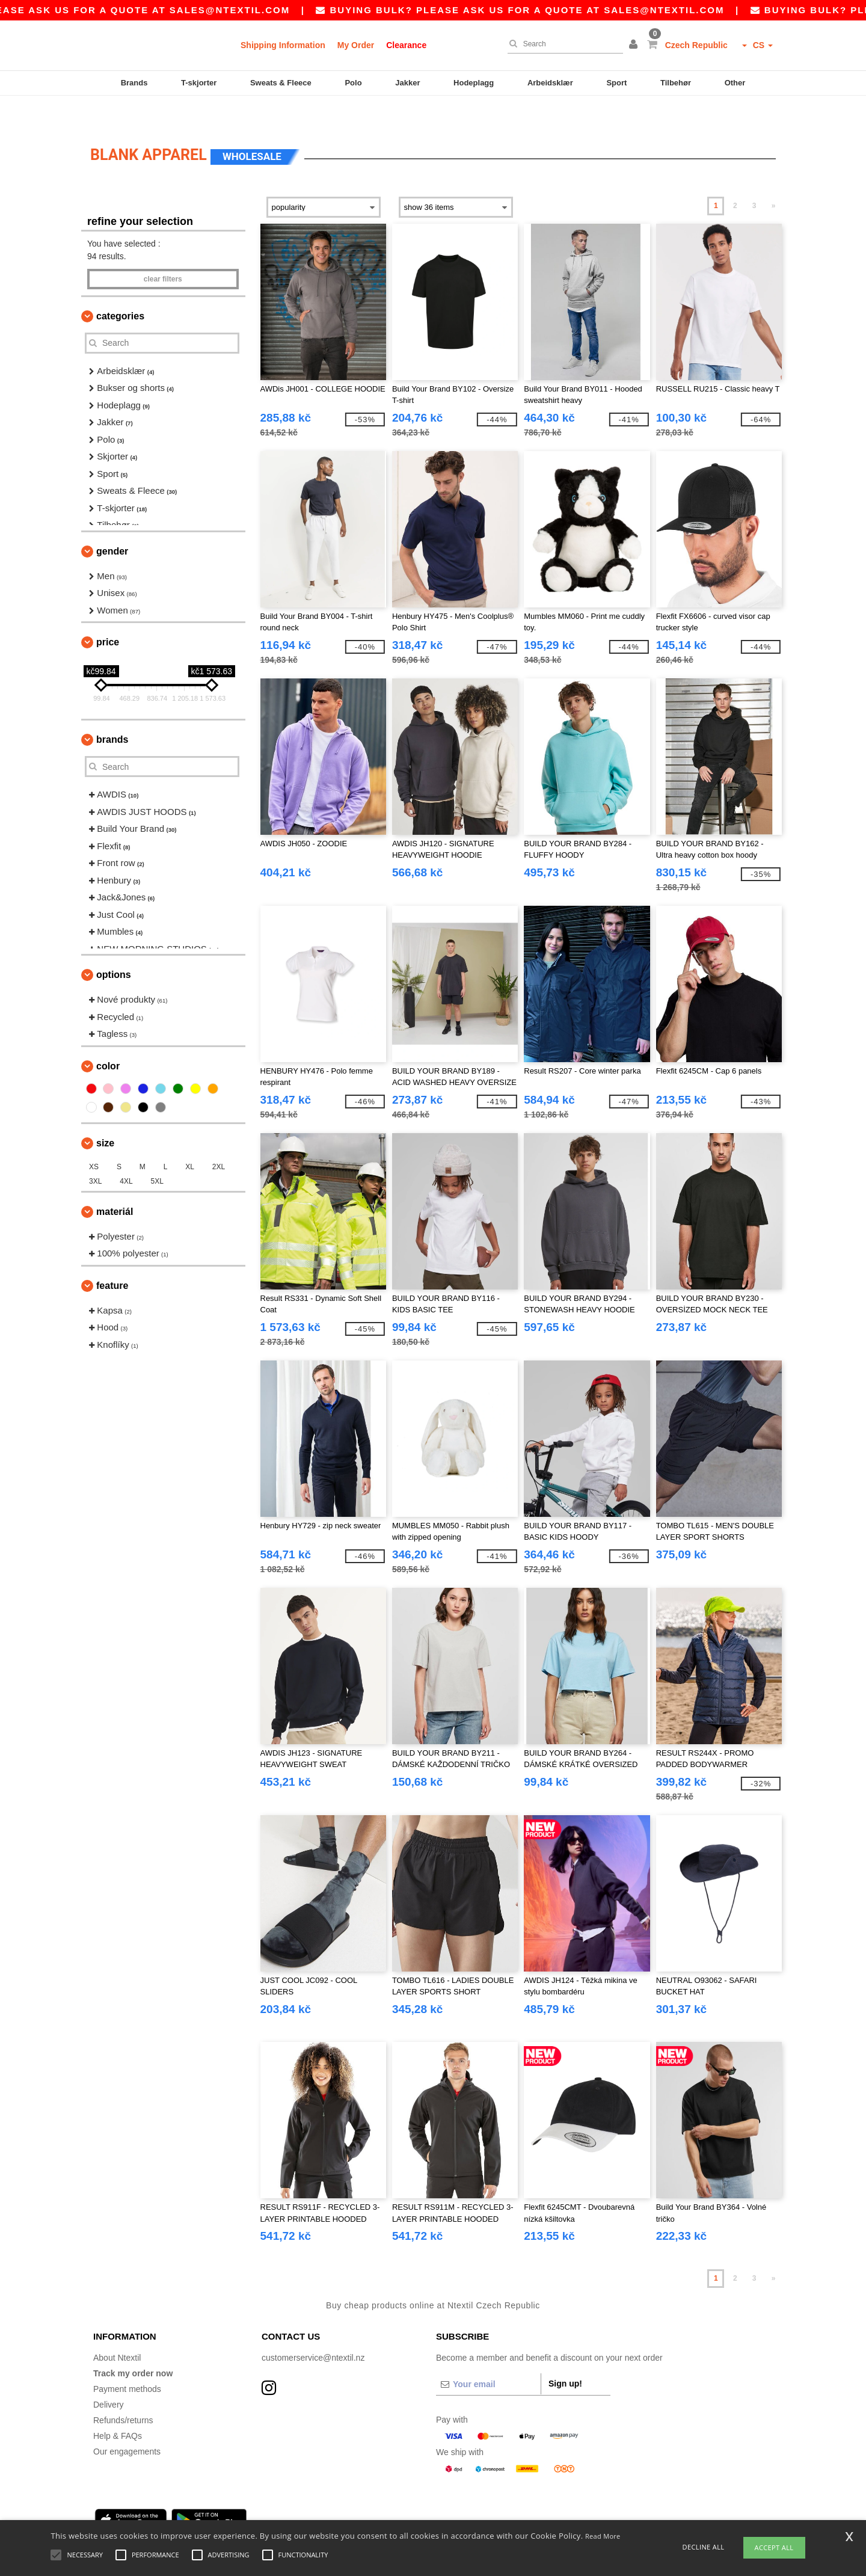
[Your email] (488, 2357)
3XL (95, 1154)
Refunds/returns (123, 2393)
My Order (355, 45)
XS (94, 1140)
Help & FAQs (117, 2409)
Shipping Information (283, 45)
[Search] (562, 44)
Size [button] (105, 1116)
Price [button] (107, 615)
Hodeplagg (473, 82)
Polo (353, 82)
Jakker (407, 82)
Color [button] (108, 1039)
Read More (603, 2536)
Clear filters (163, 252)
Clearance (406, 45)
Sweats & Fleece (281, 82)
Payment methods (127, 2362)
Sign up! (565, 2356)
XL (189, 1140)
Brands (134, 82)
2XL (218, 1140)
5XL (157, 1154)
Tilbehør (675, 82)
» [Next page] (774, 178)
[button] (635, 45)
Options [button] (113, 947)
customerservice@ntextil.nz (313, 2330)
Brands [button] (112, 712)
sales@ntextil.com (274, 10)
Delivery (108, 2377)
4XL (126, 1154)
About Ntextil (117, 2330)
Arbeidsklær (550, 82)
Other (735, 82)
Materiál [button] (114, 1184)
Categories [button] (120, 289)
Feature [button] (112, 1258)
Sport (616, 82)
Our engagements (127, 2424)
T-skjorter (198, 82)
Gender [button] (112, 524)
